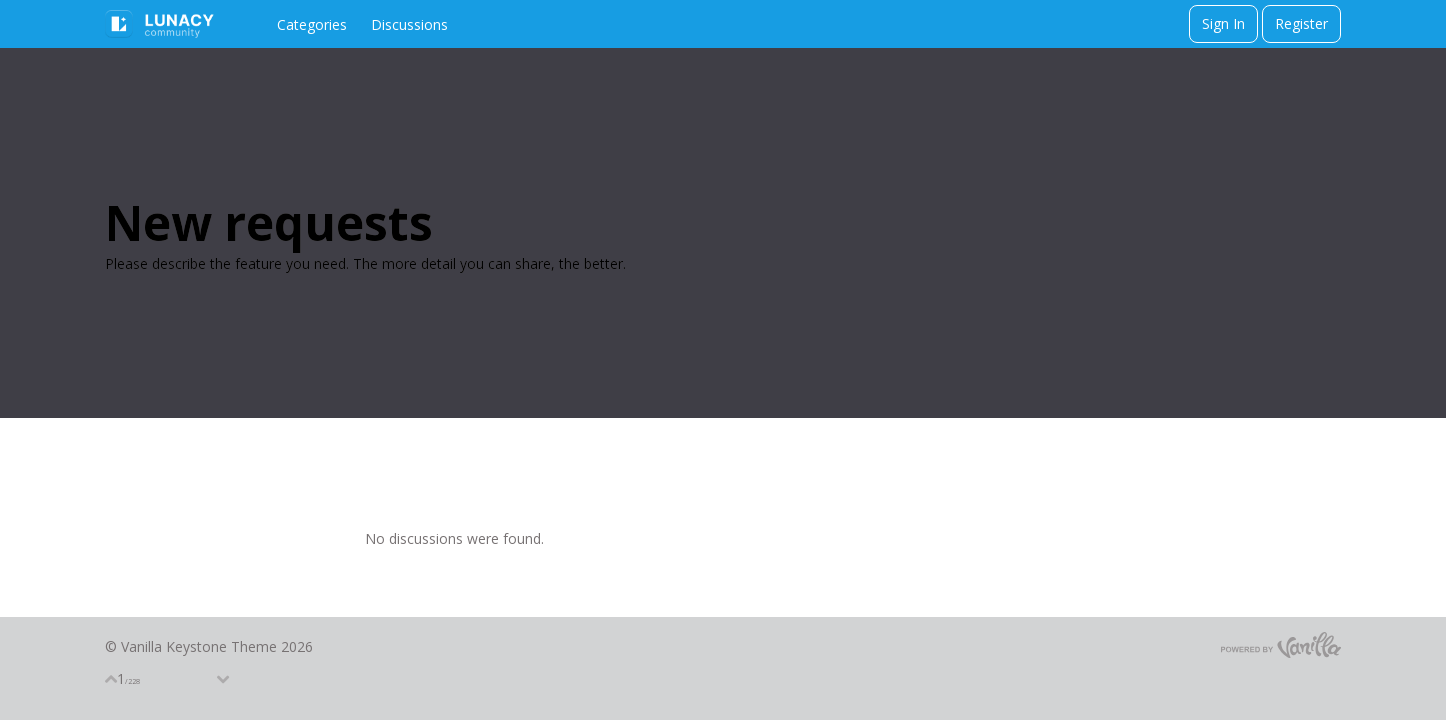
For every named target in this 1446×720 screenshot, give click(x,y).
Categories (312, 24)
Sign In (1223, 23)
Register (1301, 23)
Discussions (409, 24)
